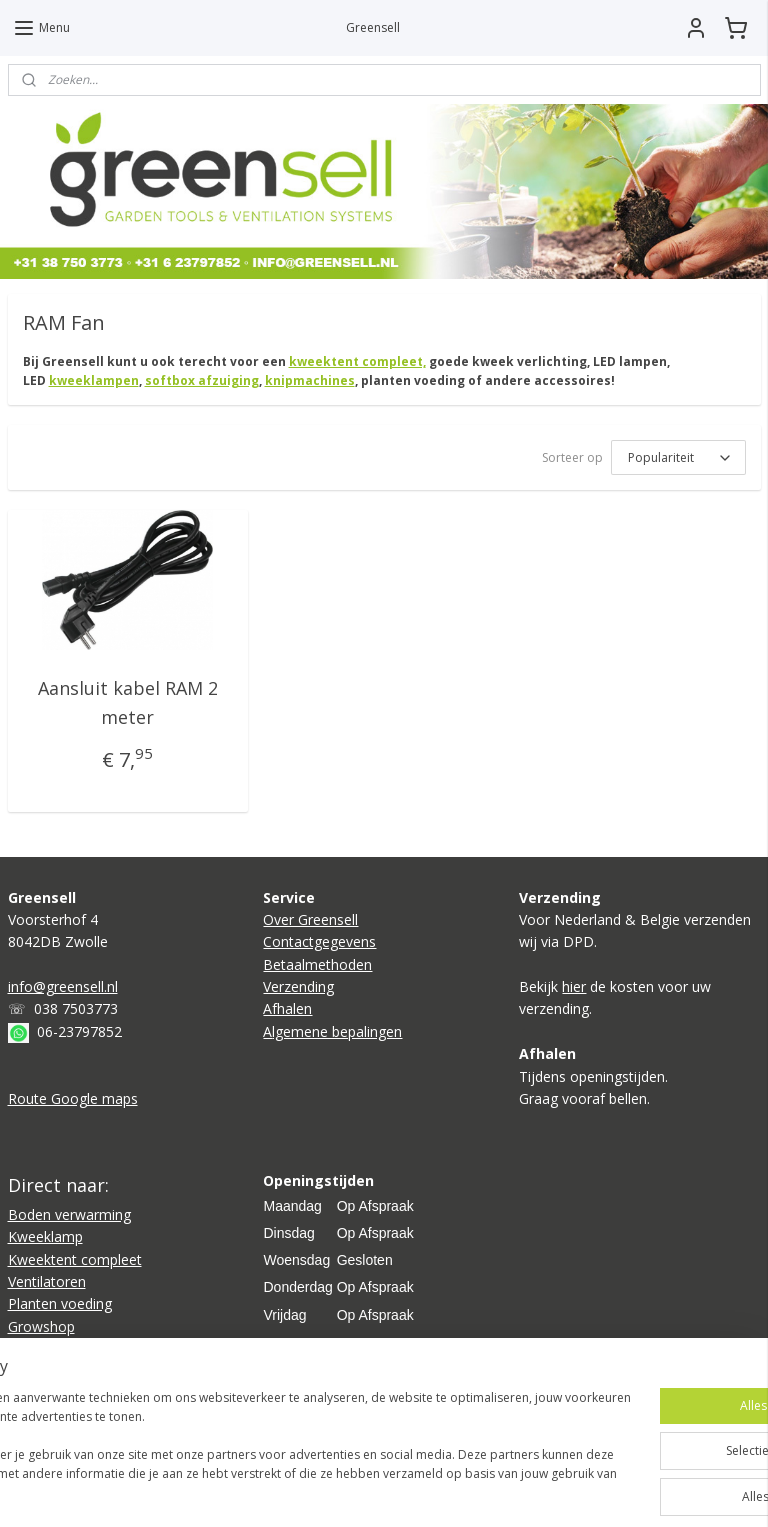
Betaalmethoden (317, 964)
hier (574, 986)
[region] (252, 1438)
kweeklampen (94, 380)
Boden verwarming (69, 1214)
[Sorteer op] (678, 457)
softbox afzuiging (202, 380)
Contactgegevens (319, 941)
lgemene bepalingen (337, 1031)
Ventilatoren (47, 1281)
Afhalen (287, 1008)
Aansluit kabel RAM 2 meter (128, 702)
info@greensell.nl (63, 986)
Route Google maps (73, 1098)
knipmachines (310, 380)
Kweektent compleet (75, 1259)
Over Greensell (310, 919)
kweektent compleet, (357, 361)
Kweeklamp (45, 1236)
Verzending (298, 986)
